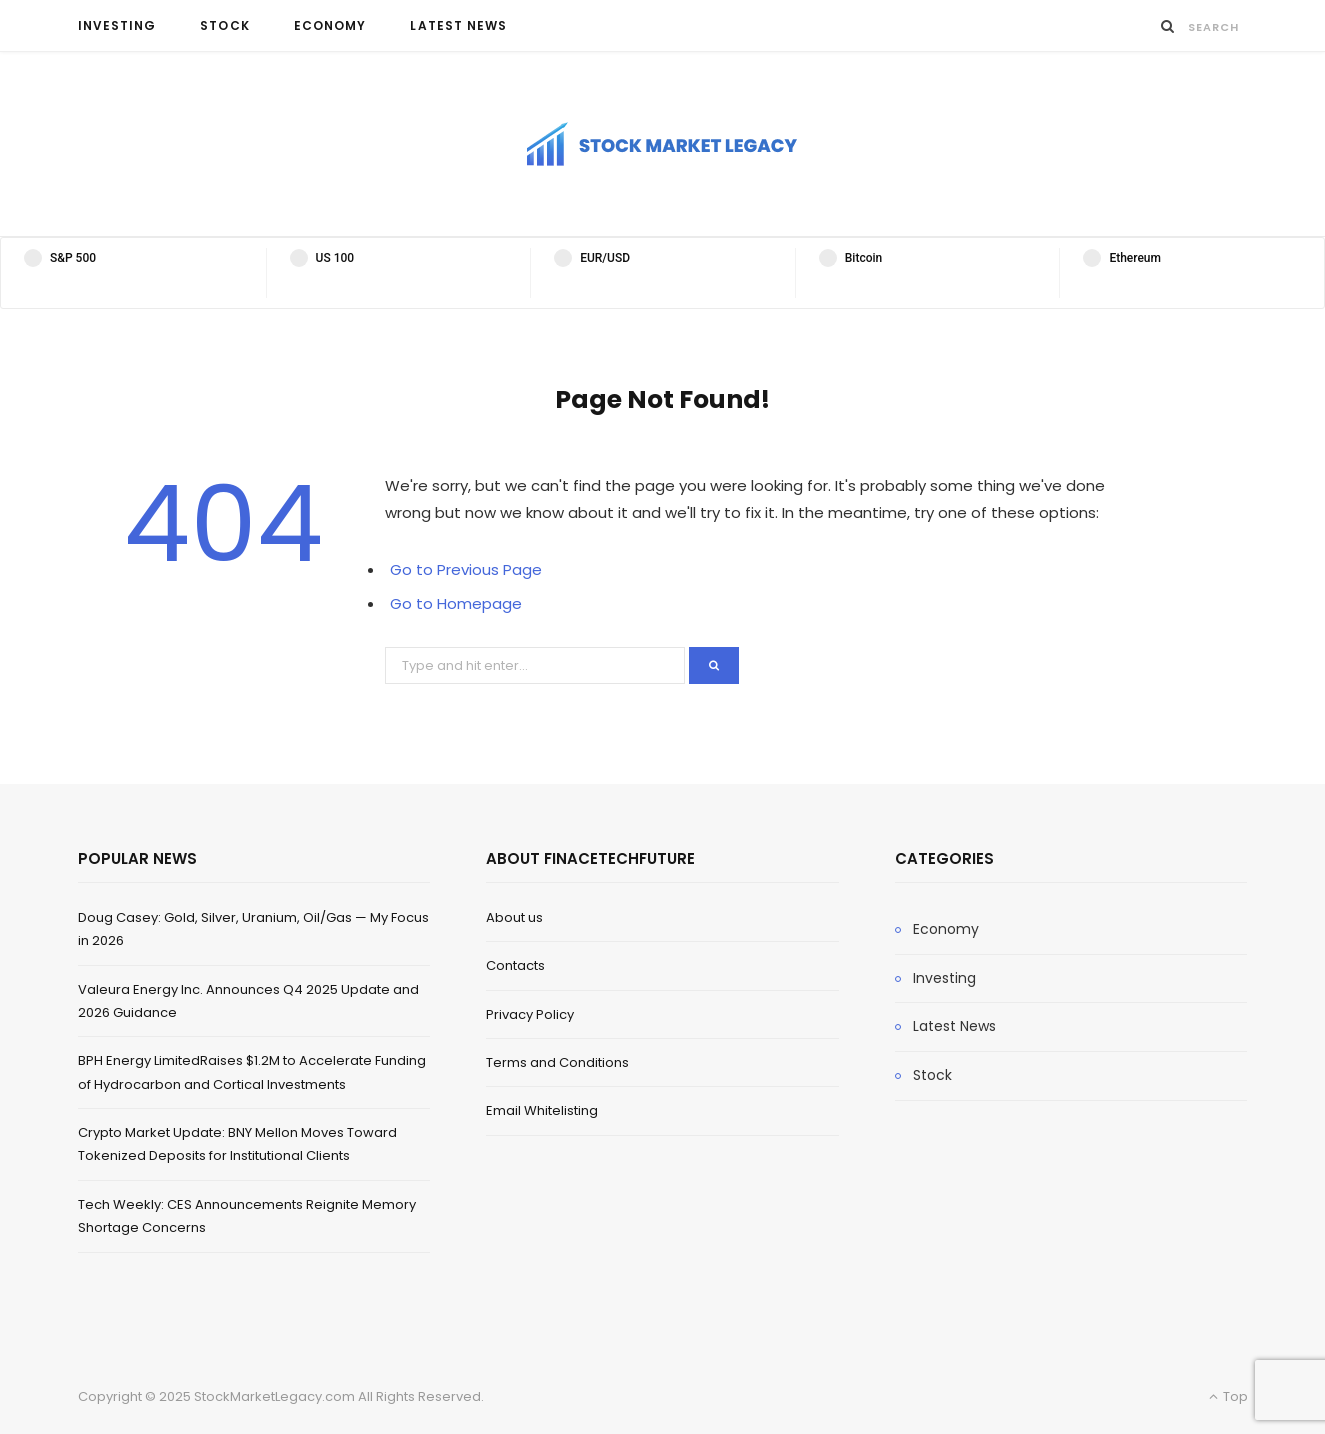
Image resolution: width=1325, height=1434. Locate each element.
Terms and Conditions (557, 1062)
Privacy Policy (530, 1014)
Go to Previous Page (466, 569)
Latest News (458, 25)
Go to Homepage (456, 603)
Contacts (515, 965)
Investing (117, 25)
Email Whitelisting (542, 1110)
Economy (330, 25)
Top (1228, 1396)
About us (514, 917)
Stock (224, 25)
